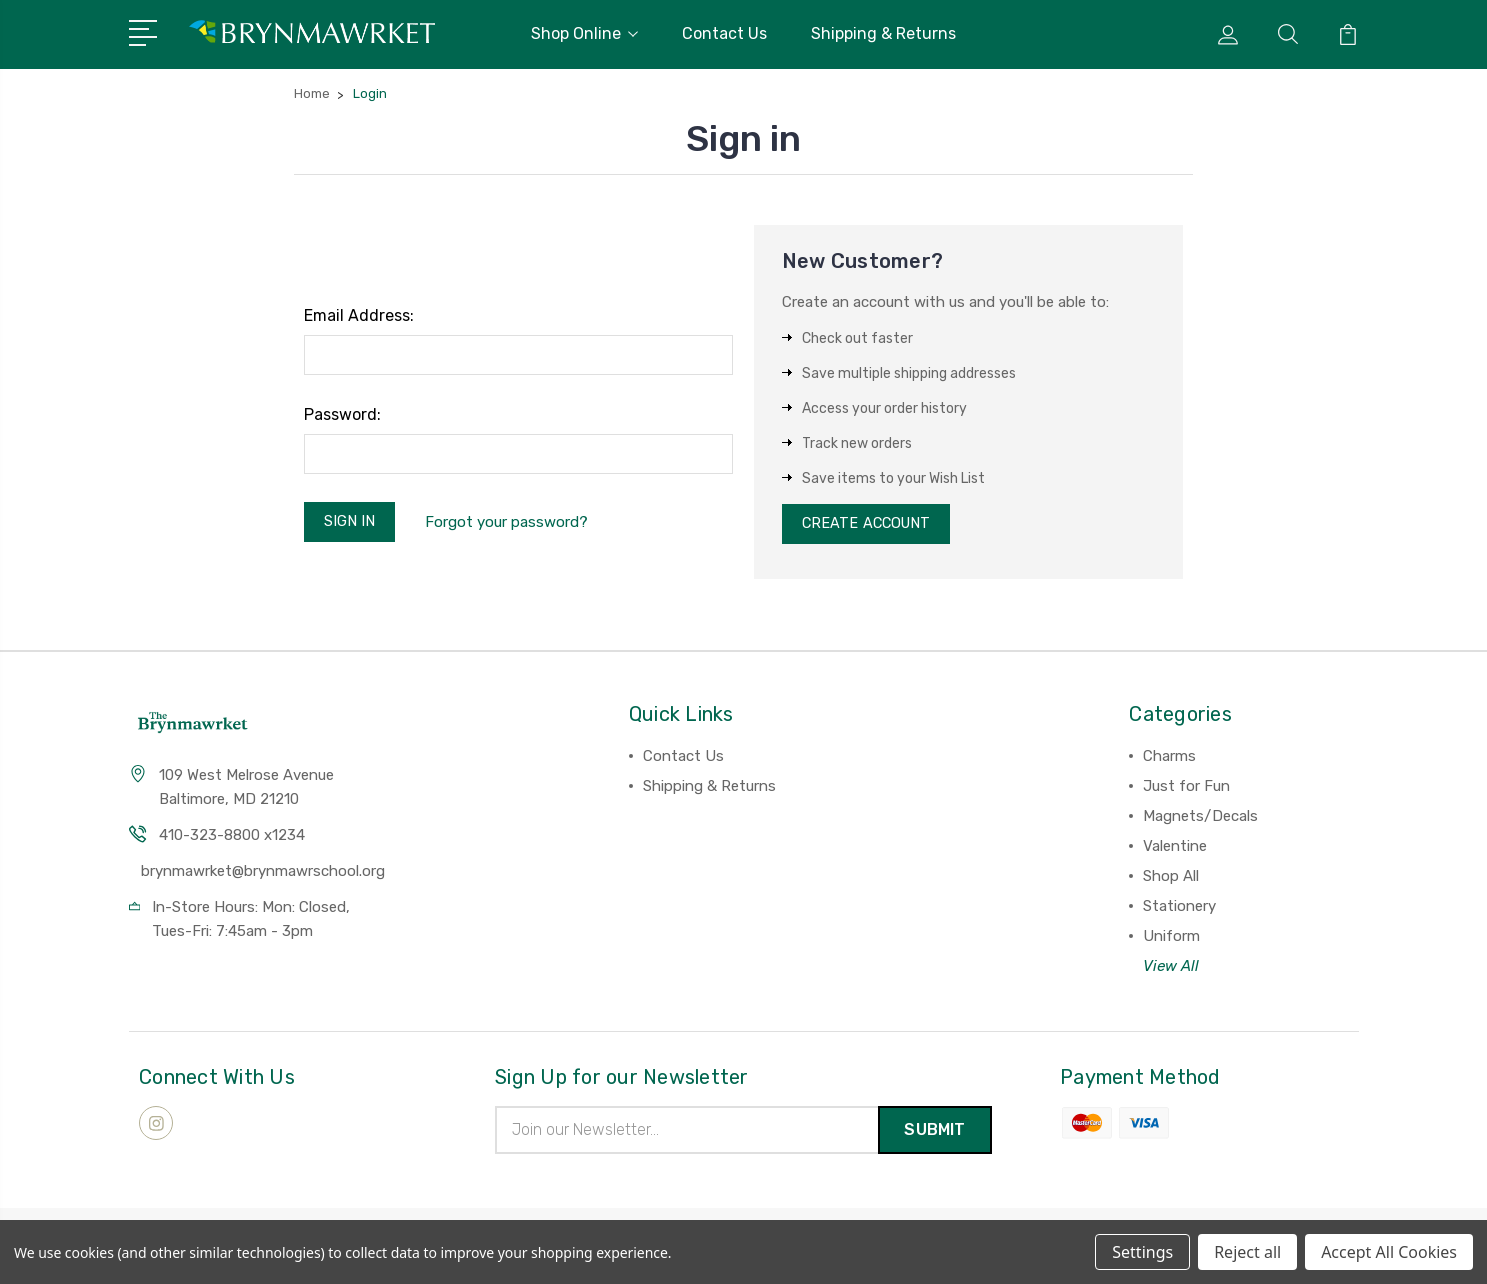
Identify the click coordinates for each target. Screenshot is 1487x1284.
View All (1171, 970)
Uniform (1171, 940)
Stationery (1179, 910)
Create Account (869, 526)
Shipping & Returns (883, 33)
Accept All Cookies (1389, 1252)
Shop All (1171, 880)
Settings (1142, 1252)
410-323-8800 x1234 (232, 839)
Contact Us (724, 33)
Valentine (1175, 850)
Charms (1169, 760)
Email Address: (359, 315)
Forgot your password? (510, 523)
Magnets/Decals (1200, 820)
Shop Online (584, 33)
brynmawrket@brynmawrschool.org (263, 875)
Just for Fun (1186, 790)
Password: (342, 414)
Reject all (1247, 1252)
